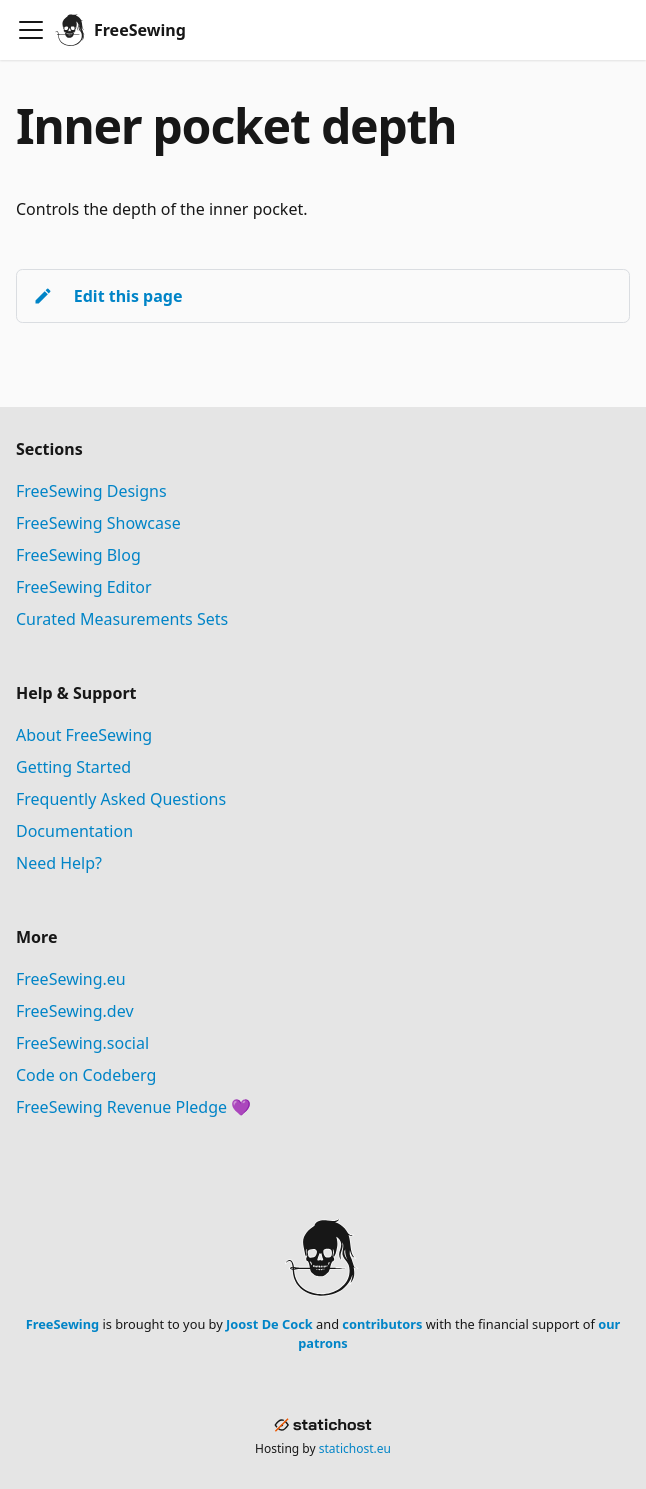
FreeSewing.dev (75, 1011)
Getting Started (73, 767)
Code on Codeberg (86, 1075)
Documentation (74, 831)
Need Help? (59, 863)
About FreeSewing (84, 735)
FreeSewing (62, 1324)
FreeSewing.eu (71, 979)
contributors (382, 1324)
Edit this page (107, 296)
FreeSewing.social (82, 1043)
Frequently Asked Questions (121, 799)
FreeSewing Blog (78, 555)
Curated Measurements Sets (122, 619)
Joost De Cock (269, 1324)
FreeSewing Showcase (98, 523)
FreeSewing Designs (91, 491)
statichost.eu (355, 1448)
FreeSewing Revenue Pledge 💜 (133, 1107)
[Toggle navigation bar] (31, 30)
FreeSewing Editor (84, 587)
